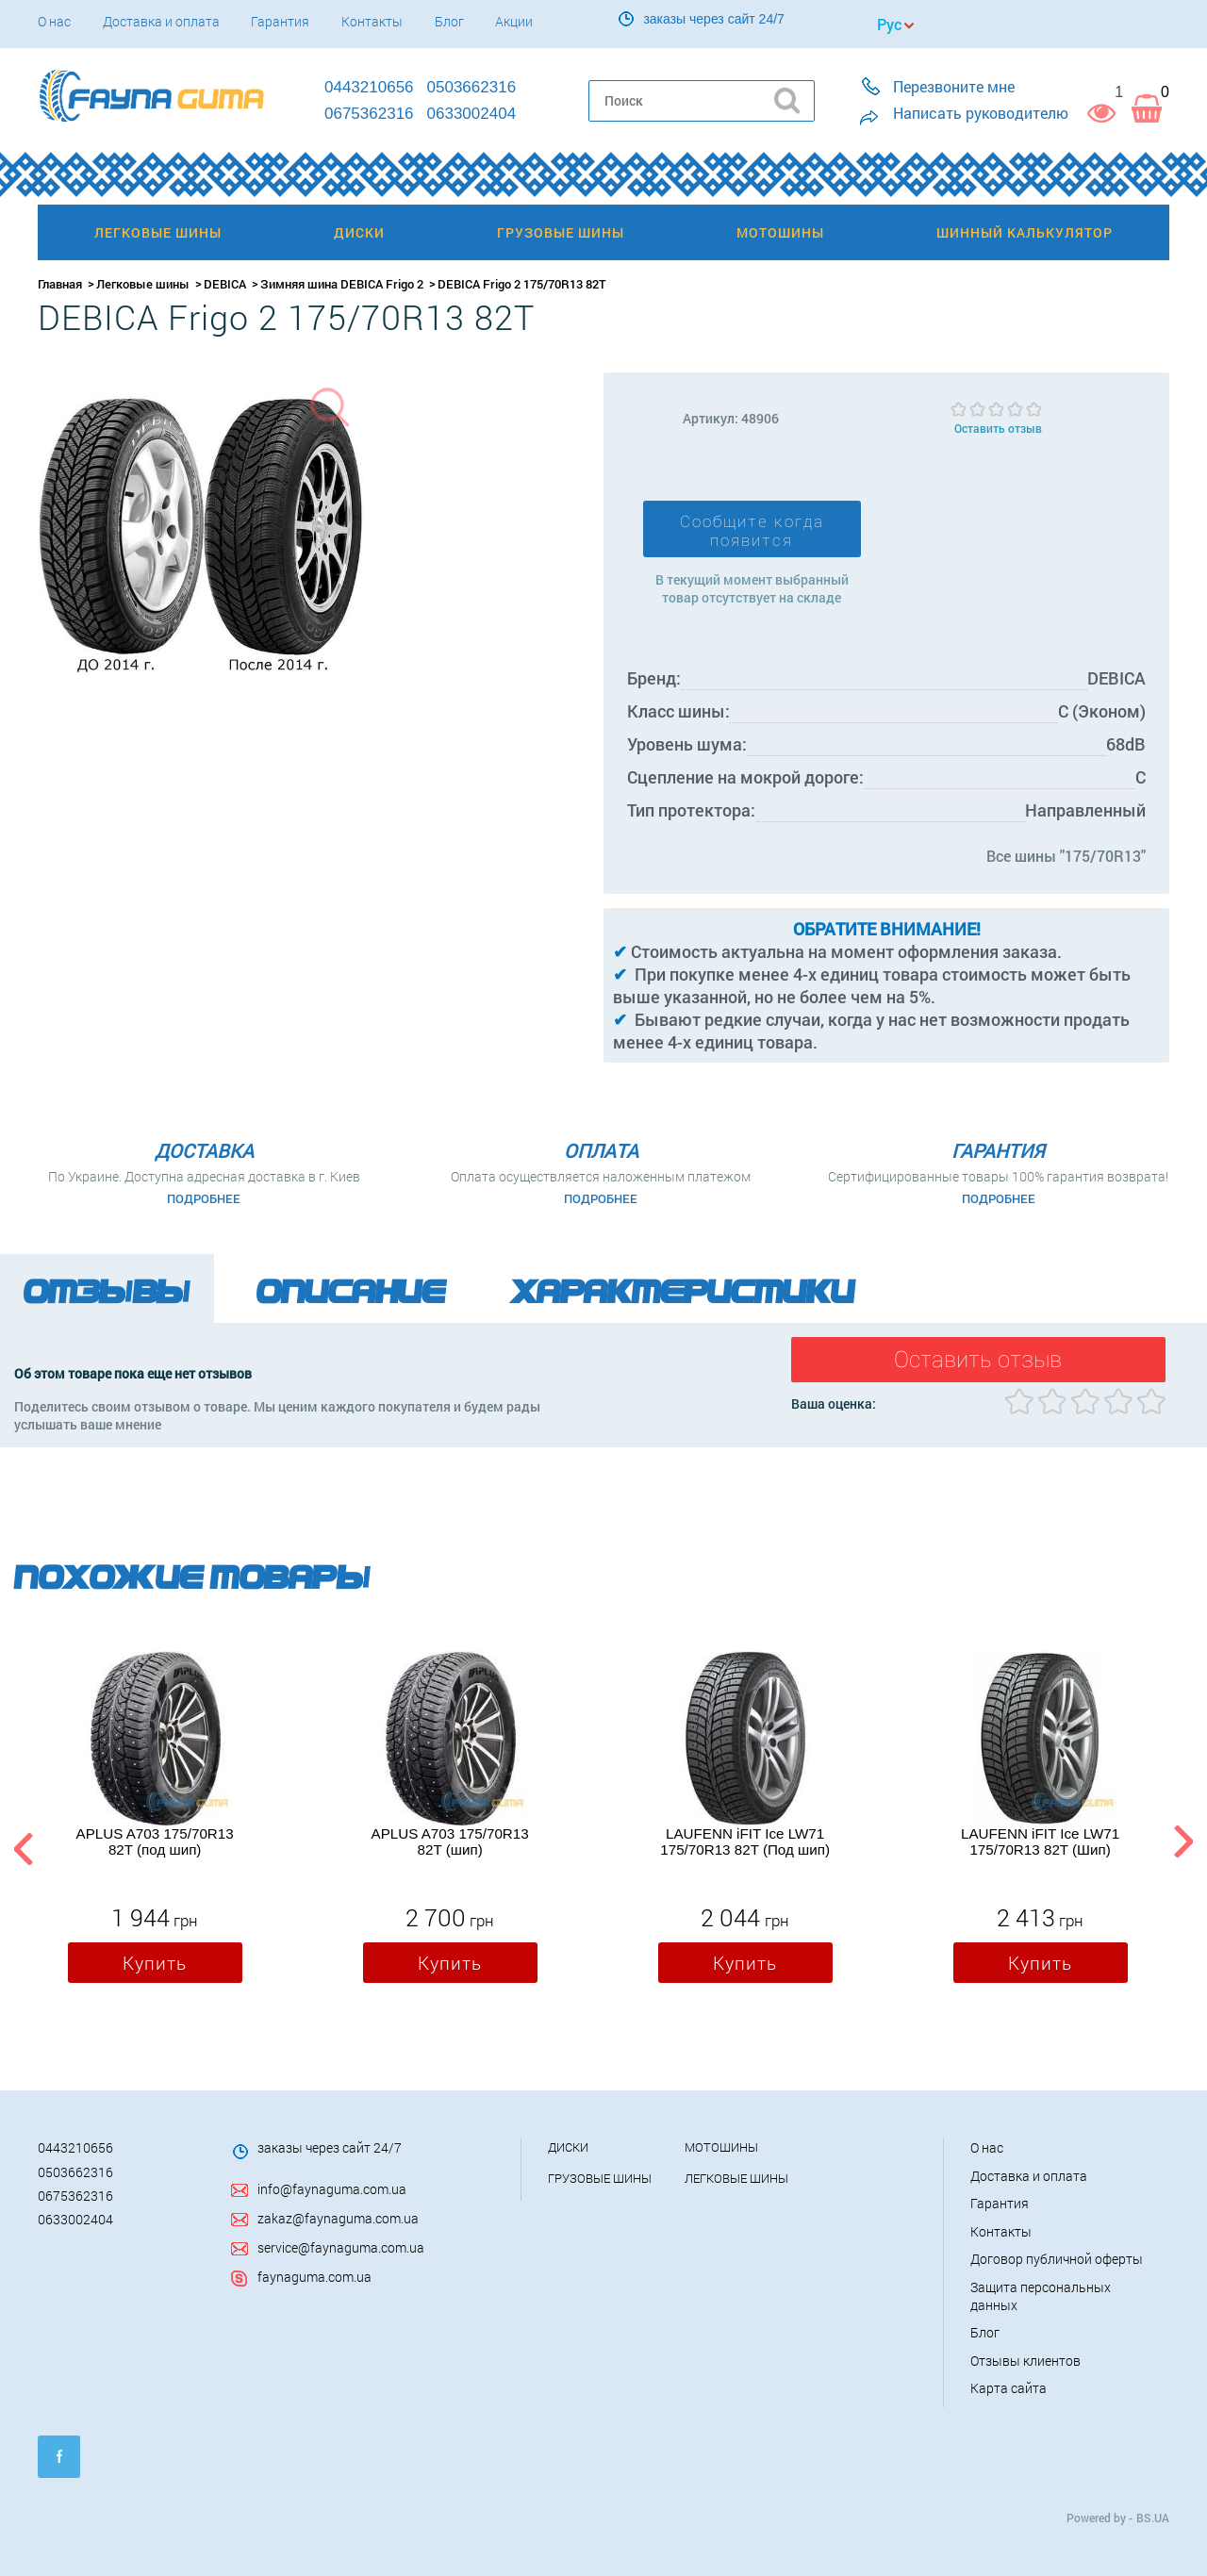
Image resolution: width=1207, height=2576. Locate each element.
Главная (60, 283)
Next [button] (1183, 1846)
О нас (54, 21)
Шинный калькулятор (1024, 232)
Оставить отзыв (998, 428)
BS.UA (1152, 2517)
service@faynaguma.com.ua (340, 2247)
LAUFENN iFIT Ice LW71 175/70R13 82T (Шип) (1040, 1841)
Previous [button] (20, 1846)
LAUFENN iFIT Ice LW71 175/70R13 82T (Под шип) (745, 1841)
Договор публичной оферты (1056, 2259)
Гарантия (280, 21)
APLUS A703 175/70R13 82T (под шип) (155, 1841)
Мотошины (721, 2146)
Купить (155, 1962)
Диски (568, 2146)
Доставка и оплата (161, 21)
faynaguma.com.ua (314, 2277)
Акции (514, 21)
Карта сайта (1008, 2388)
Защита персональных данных (1040, 2296)
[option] (155, 1821)
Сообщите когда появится (752, 531)
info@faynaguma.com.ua (331, 2189)
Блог (449, 21)
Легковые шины (143, 283)
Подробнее (203, 1198)
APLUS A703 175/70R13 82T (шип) (450, 1841)
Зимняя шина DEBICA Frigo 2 (341, 283)
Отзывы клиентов (1025, 2361)
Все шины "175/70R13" (1066, 856)
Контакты (372, 21)
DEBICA (225, 283)
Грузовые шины (600, 2178)
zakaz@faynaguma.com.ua (338, 2218)
